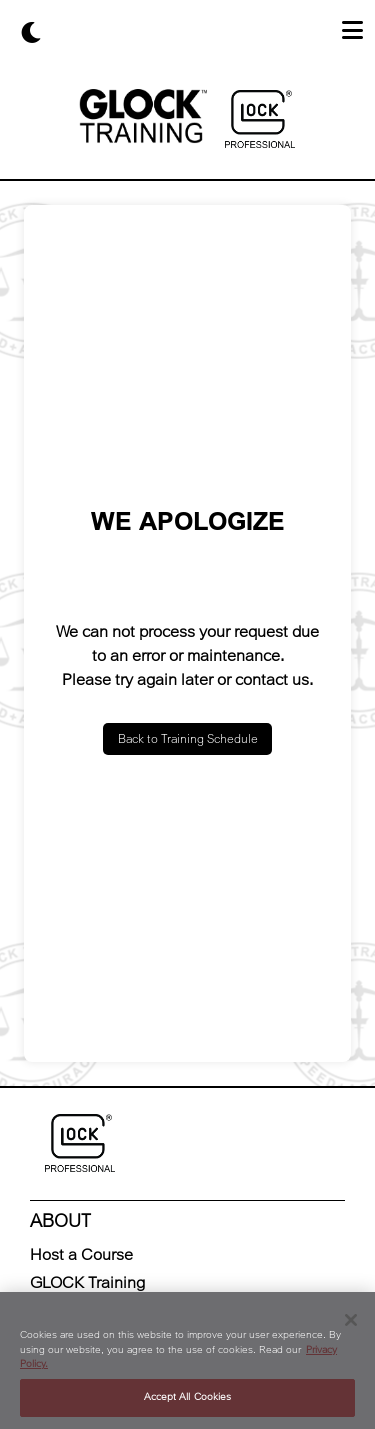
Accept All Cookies (188, 1397)
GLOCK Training (87, 1282)
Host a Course (81, 1254)
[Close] (351, 1320)
